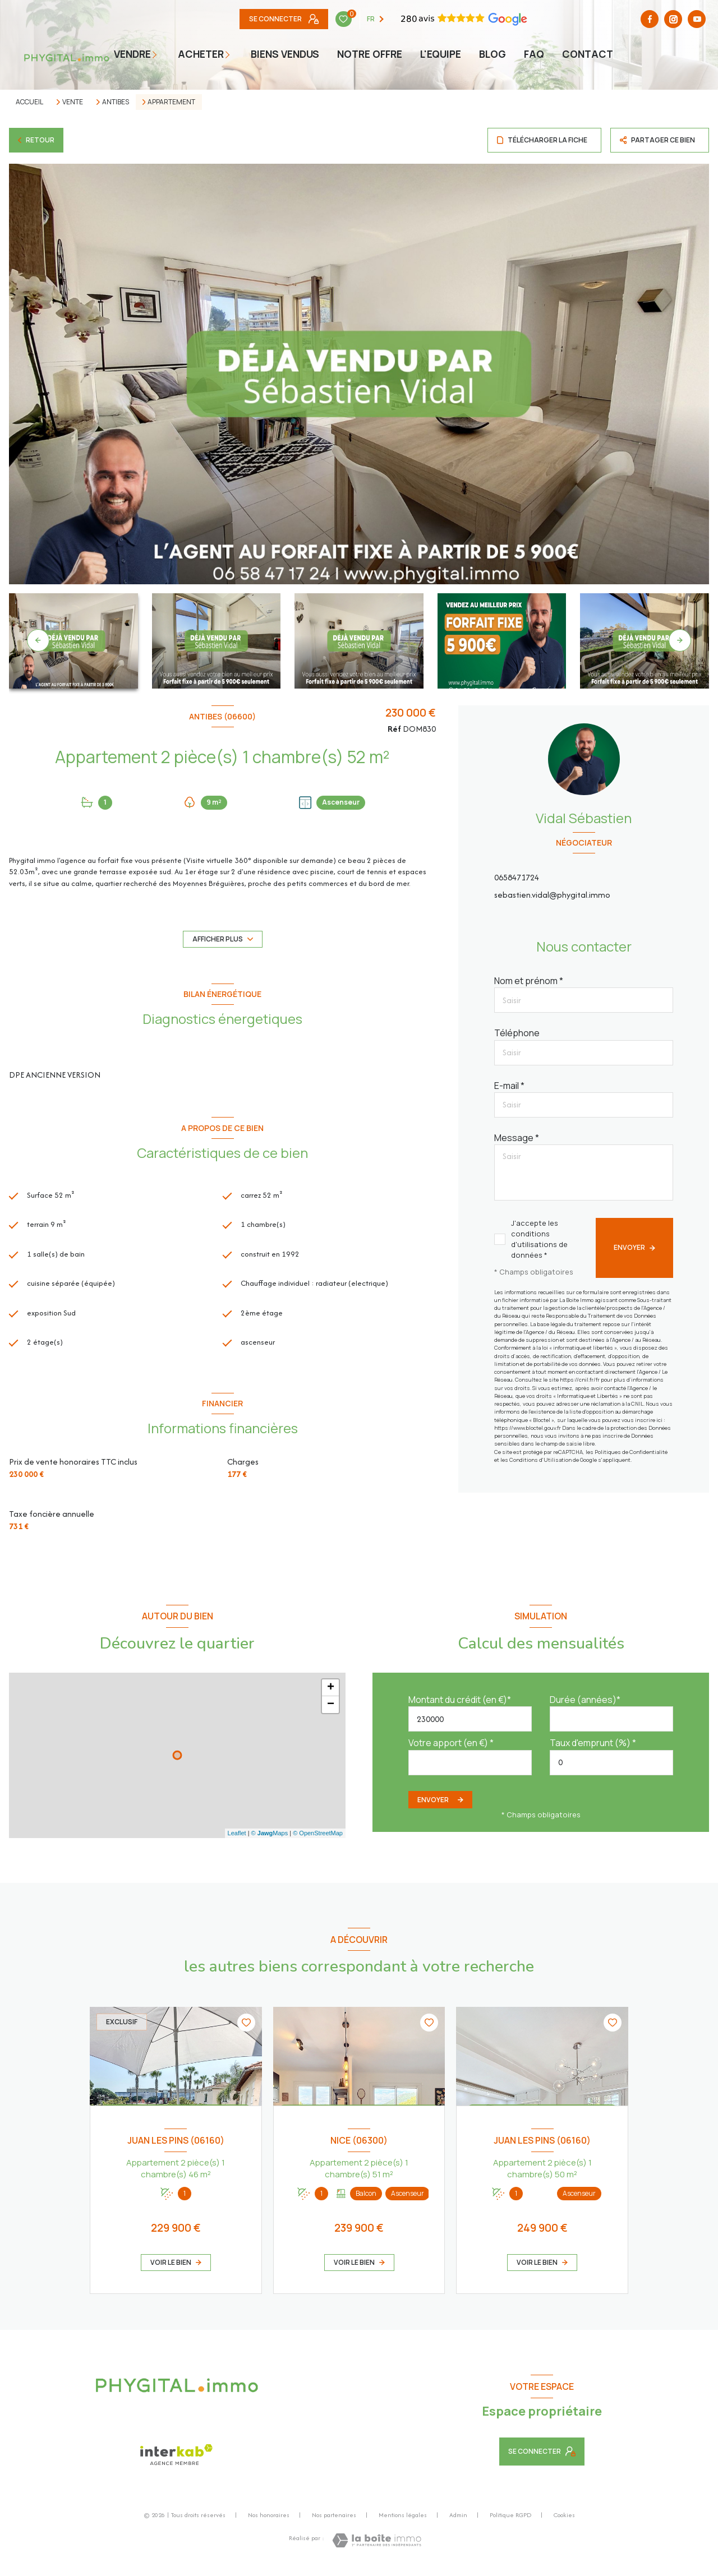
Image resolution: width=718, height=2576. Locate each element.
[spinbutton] (611, 1768)
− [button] (330, 1710)
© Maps (269, 1839)
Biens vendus (285, 54)
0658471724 (516, 877)
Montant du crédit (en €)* (459, 1706)
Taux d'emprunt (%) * (593, 1749)
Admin (458, 2521)
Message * (516, 1138)
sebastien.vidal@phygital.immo (552, 895)
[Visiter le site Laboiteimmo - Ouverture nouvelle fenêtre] (376, 2547)
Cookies (564, 2522)
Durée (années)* (585, 1706)
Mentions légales (403, 2521)
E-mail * (509, 1085)
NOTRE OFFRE (369, 54)
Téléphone (517, 1033)
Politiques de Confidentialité (631, 1452)
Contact (587, 54)
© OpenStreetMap (318, 1839)
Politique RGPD (510, 2521)
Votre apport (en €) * (451, 1749)
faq (534, 54)
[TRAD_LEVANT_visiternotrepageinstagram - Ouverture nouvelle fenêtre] (516, 19)
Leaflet (237, 1839)
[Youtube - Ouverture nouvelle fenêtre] (539, 19)
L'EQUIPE (440, 54)
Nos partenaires (334, 2521)
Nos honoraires (268, 2521)
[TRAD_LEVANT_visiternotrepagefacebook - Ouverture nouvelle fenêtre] (492, 19)
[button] (680, 640)
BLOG (492, 54)
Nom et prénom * (528, 981)
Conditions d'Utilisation (540, 1460)
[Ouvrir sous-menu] (160, 54)
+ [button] (330, 1694)
